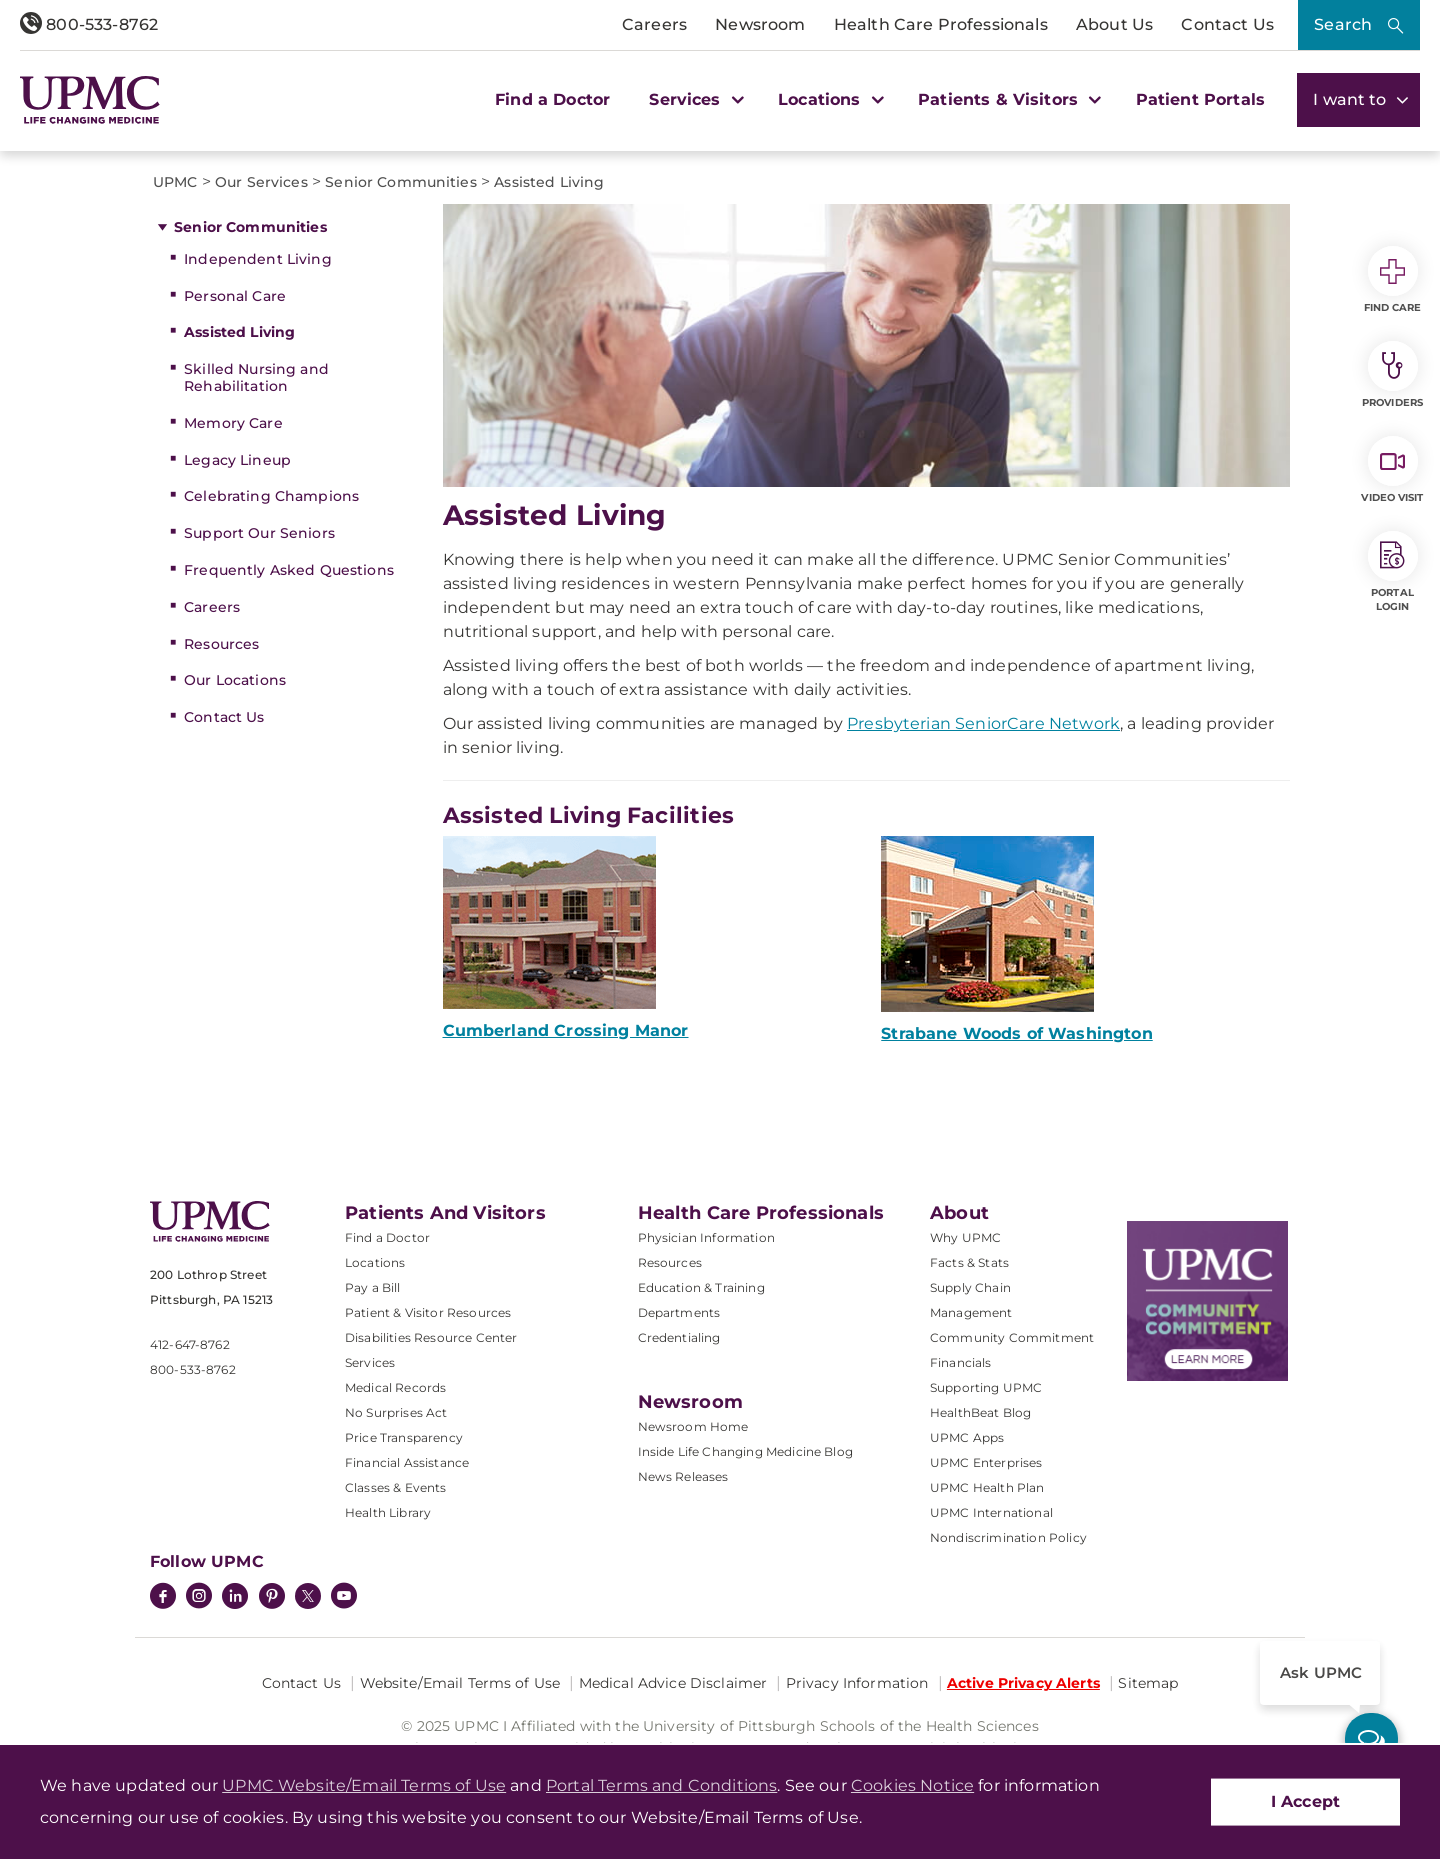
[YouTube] (344, 1598)
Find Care (1393, 280)
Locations (375, 1262)
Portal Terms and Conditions (661, 1785)
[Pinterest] (272, 1598)
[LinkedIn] (235, 1598)
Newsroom (760, 24)
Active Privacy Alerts (1023, 1683)
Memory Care (233, 423)
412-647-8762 (190, 1344)
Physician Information (706, 1237)
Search (1343, 24)
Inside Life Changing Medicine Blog (745, 1451)
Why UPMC (965, 1237)
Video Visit (1392, 470)
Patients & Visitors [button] (1007, 99)
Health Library (388, 1512)
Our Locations (235, 680)
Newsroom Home (693, 1426)
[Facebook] (163, 1598)
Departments (679, 1312)
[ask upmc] (1371, 1739)
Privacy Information (857, 1683)
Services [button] (694, 99)
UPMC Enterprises (986, 1462)
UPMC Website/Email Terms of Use (364, 1785)
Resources (221, 644)
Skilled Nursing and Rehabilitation (256, 377)
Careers (654, 24)
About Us (1114, 24)
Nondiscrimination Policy (1008, 1537)
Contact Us (1227, 24)
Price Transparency (404, 1437)
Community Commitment (1012, 1337)
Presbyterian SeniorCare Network (983, 723)
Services (370, 1362)
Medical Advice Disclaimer (673, 1683)
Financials (961, 1362)
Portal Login (1393, 572)
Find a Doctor (552, 99)
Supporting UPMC (986, 1387)
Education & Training (701, 1287)
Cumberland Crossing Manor (566, 1030)
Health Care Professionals (941, 24)
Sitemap (1148, 1683)
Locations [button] (828, 99)
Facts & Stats (969, 1262)
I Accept (1305, 1801)
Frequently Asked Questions (289, 570)
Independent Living (258, 259)
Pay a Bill (373, 1287)
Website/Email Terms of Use (460, 1683)
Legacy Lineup (237, 460)
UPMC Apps (967, 1437)
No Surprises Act (396, 1412)
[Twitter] (308, 1596)
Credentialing (679, 1337)
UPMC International (991, 1512)
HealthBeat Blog (980, 1412)
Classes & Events (396, 1487)
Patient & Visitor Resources (428, 1312)
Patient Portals (1200, 99)
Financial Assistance (407, 1462)
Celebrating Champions (271, 496)
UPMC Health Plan (987, 1487)
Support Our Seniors (259, 533)
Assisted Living (239, 332)
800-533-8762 (89, 24)
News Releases (683, 1476)
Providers (1392, 375)
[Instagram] (199, 1598)
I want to (1358, 99)
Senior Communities (250, 227)
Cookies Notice (912, 1785)
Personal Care (235, 296)
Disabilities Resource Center (431, 1337)
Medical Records (395, 1387)
